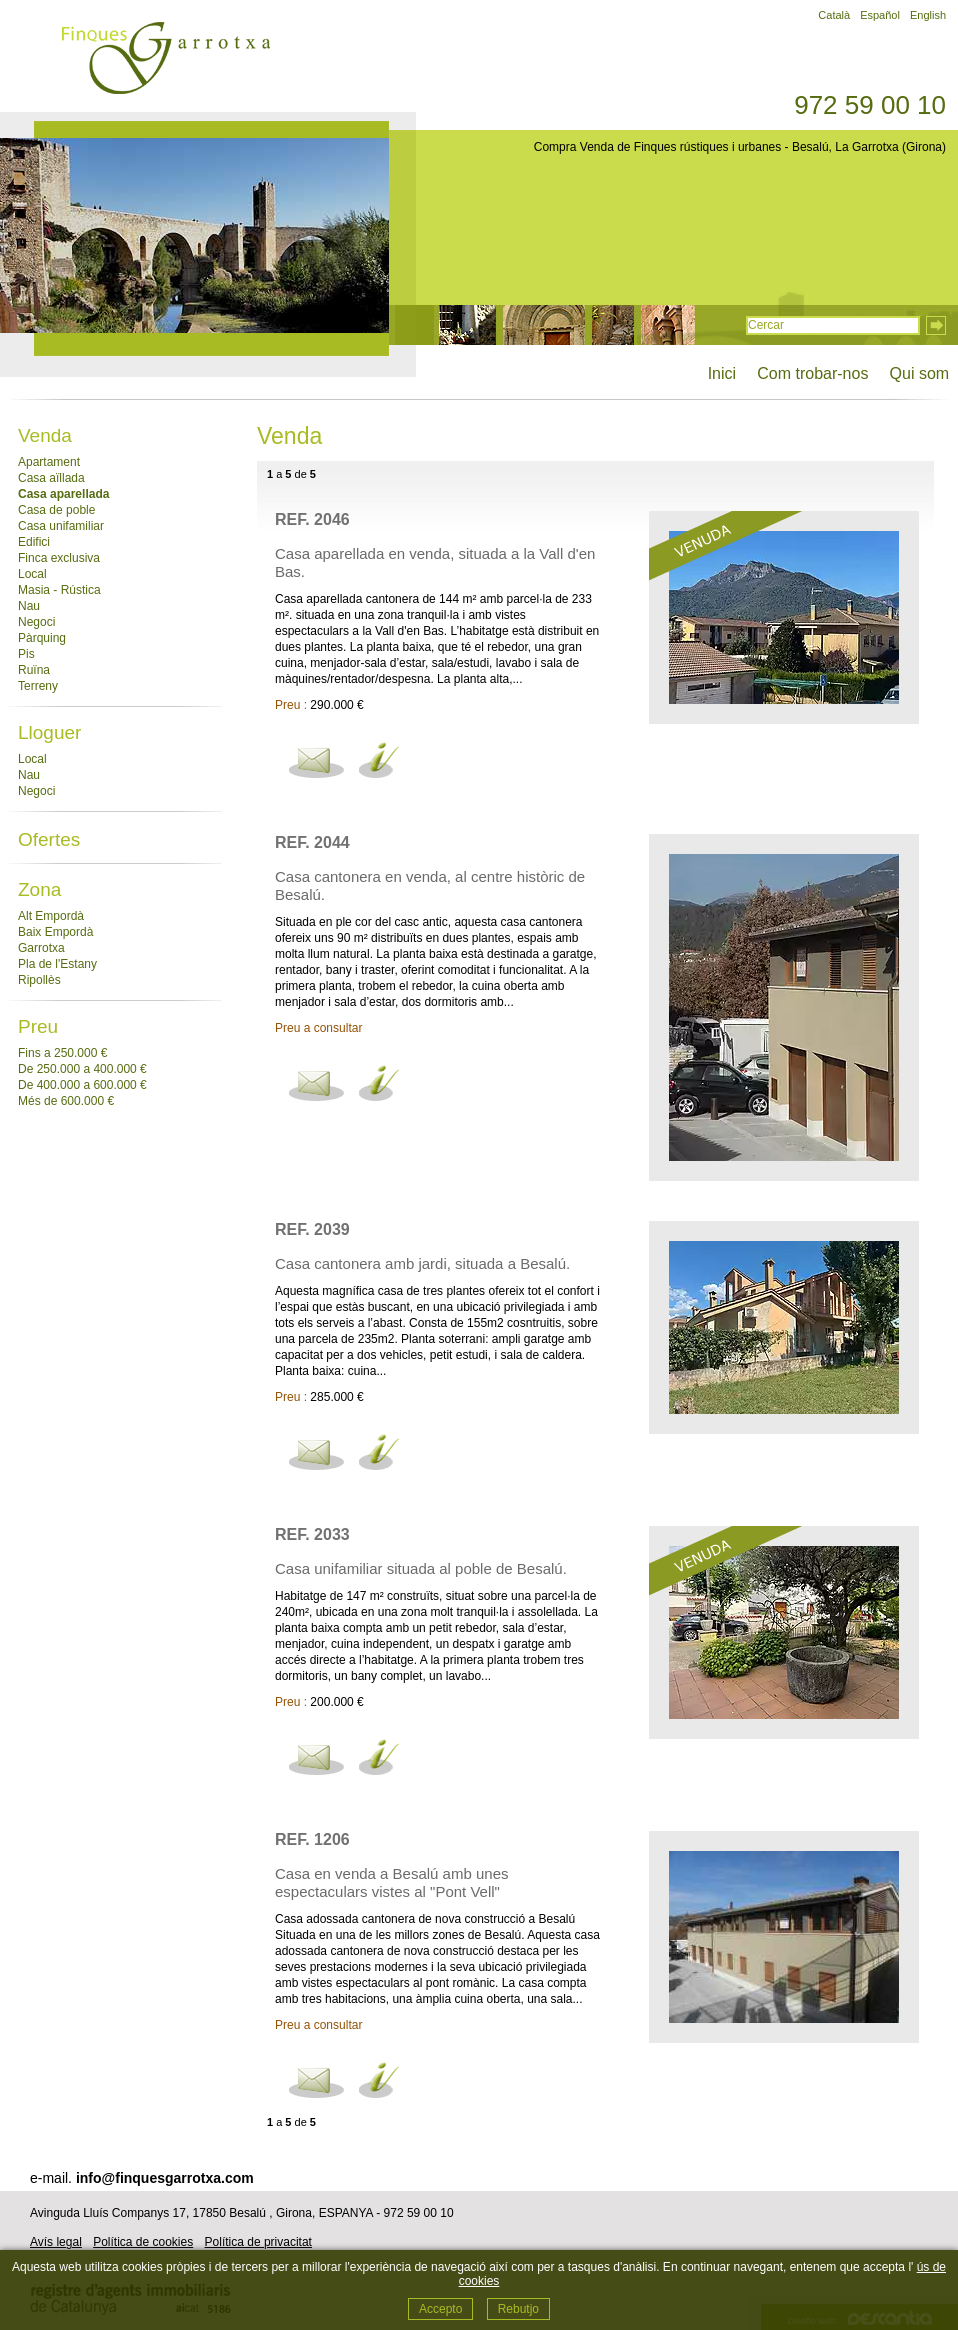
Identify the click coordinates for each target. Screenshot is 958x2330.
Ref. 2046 (312, 519)
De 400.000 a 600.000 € (82, 1085)
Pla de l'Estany (57, 964)
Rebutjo (518, 2309)
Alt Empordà (51, 916)
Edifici (34, 542)
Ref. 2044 (312, 842)
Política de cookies (143, 2242)
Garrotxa (41, 948)
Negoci (36, 622)
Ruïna (34, 670)
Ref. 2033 (312, 1534)
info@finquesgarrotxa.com (165, 2178)
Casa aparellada (63, 494)
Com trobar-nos (812, 373)
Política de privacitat (258, 2242)
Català (834, 15)
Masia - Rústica (59, 590)
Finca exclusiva (59, 558)
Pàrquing (42, 638)
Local (32, 574)
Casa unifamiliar (61, 526)
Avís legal (56, 2242)
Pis (26, 654)
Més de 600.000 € (66, 1101)
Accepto (440, 2309)
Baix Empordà (55, 932)
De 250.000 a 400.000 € (82, 1069)
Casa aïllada (51, 478)
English (928, 15)
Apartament (49, 462)
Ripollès (39, 980)
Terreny (38, 686)
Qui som (919, 373)
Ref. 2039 (312, 1229)
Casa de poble (56, 510)
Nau (29, 606)
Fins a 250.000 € (62, 1053)
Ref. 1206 (312, 1839)
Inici (722, 373)
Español (880, 15)
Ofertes (49, 839)
